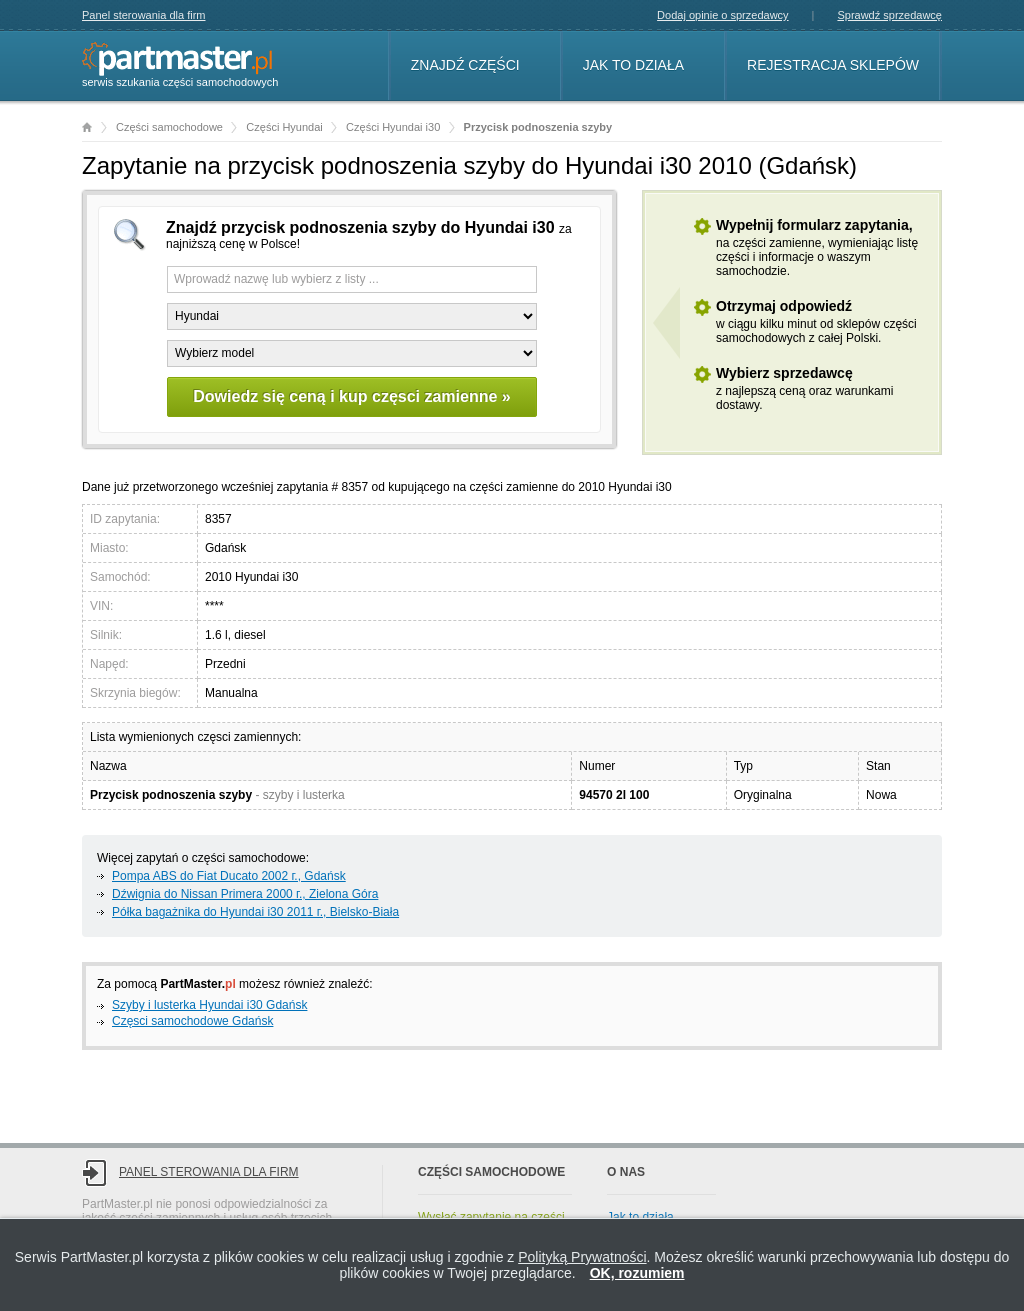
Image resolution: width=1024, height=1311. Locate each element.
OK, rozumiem (637, 1273)
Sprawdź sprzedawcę (889, 15)
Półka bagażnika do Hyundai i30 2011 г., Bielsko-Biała (255, 912)
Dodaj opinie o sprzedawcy (722, 15)
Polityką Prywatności (582, 1257)
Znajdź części (465, 65)
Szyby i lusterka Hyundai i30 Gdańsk (209, 1005)
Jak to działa (633, 65)
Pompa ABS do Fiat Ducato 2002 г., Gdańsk (229, 876)
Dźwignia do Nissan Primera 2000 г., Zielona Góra (245, 894)
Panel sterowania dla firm (144, 15)
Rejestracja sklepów (833, 65)
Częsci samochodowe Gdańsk (192, 1021)
